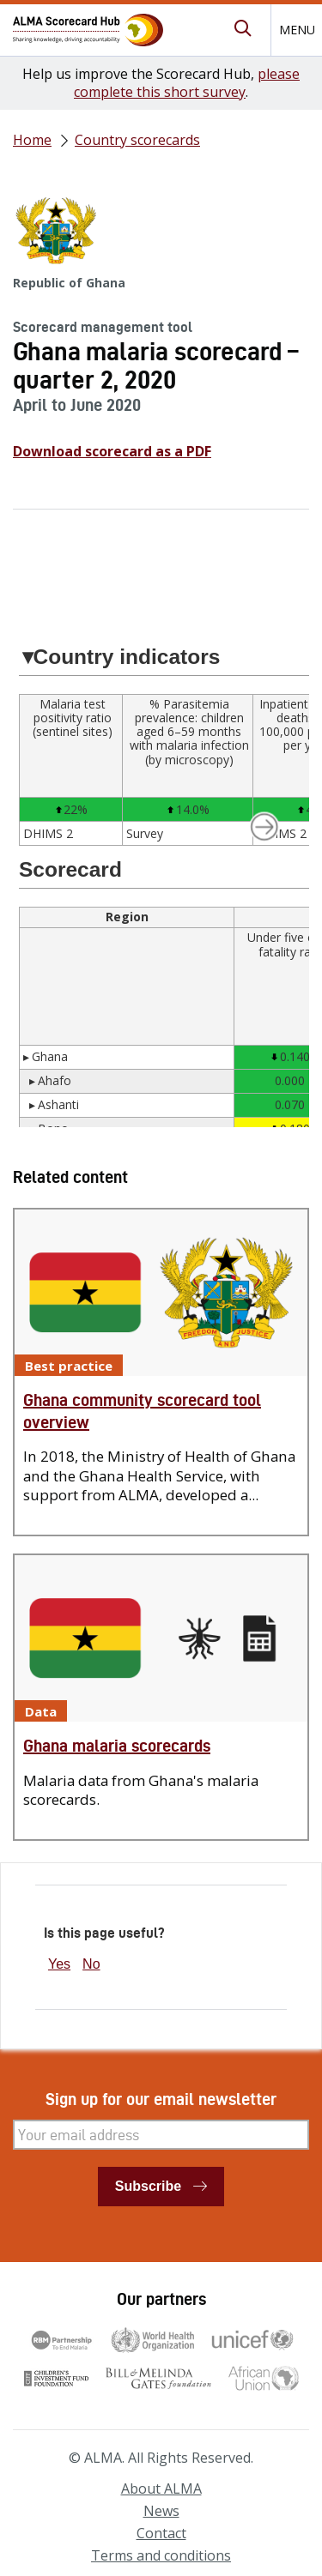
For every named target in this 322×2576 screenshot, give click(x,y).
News (161, 2510)
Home (32, 139)
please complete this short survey (187, 82)
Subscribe (148, 2186)
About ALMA (161, 2488)
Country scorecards (137, 139)
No (91, 1964)
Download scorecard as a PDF (112, 451)
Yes (59, 1964)
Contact (161, 2533)
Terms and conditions (161, 2555)
